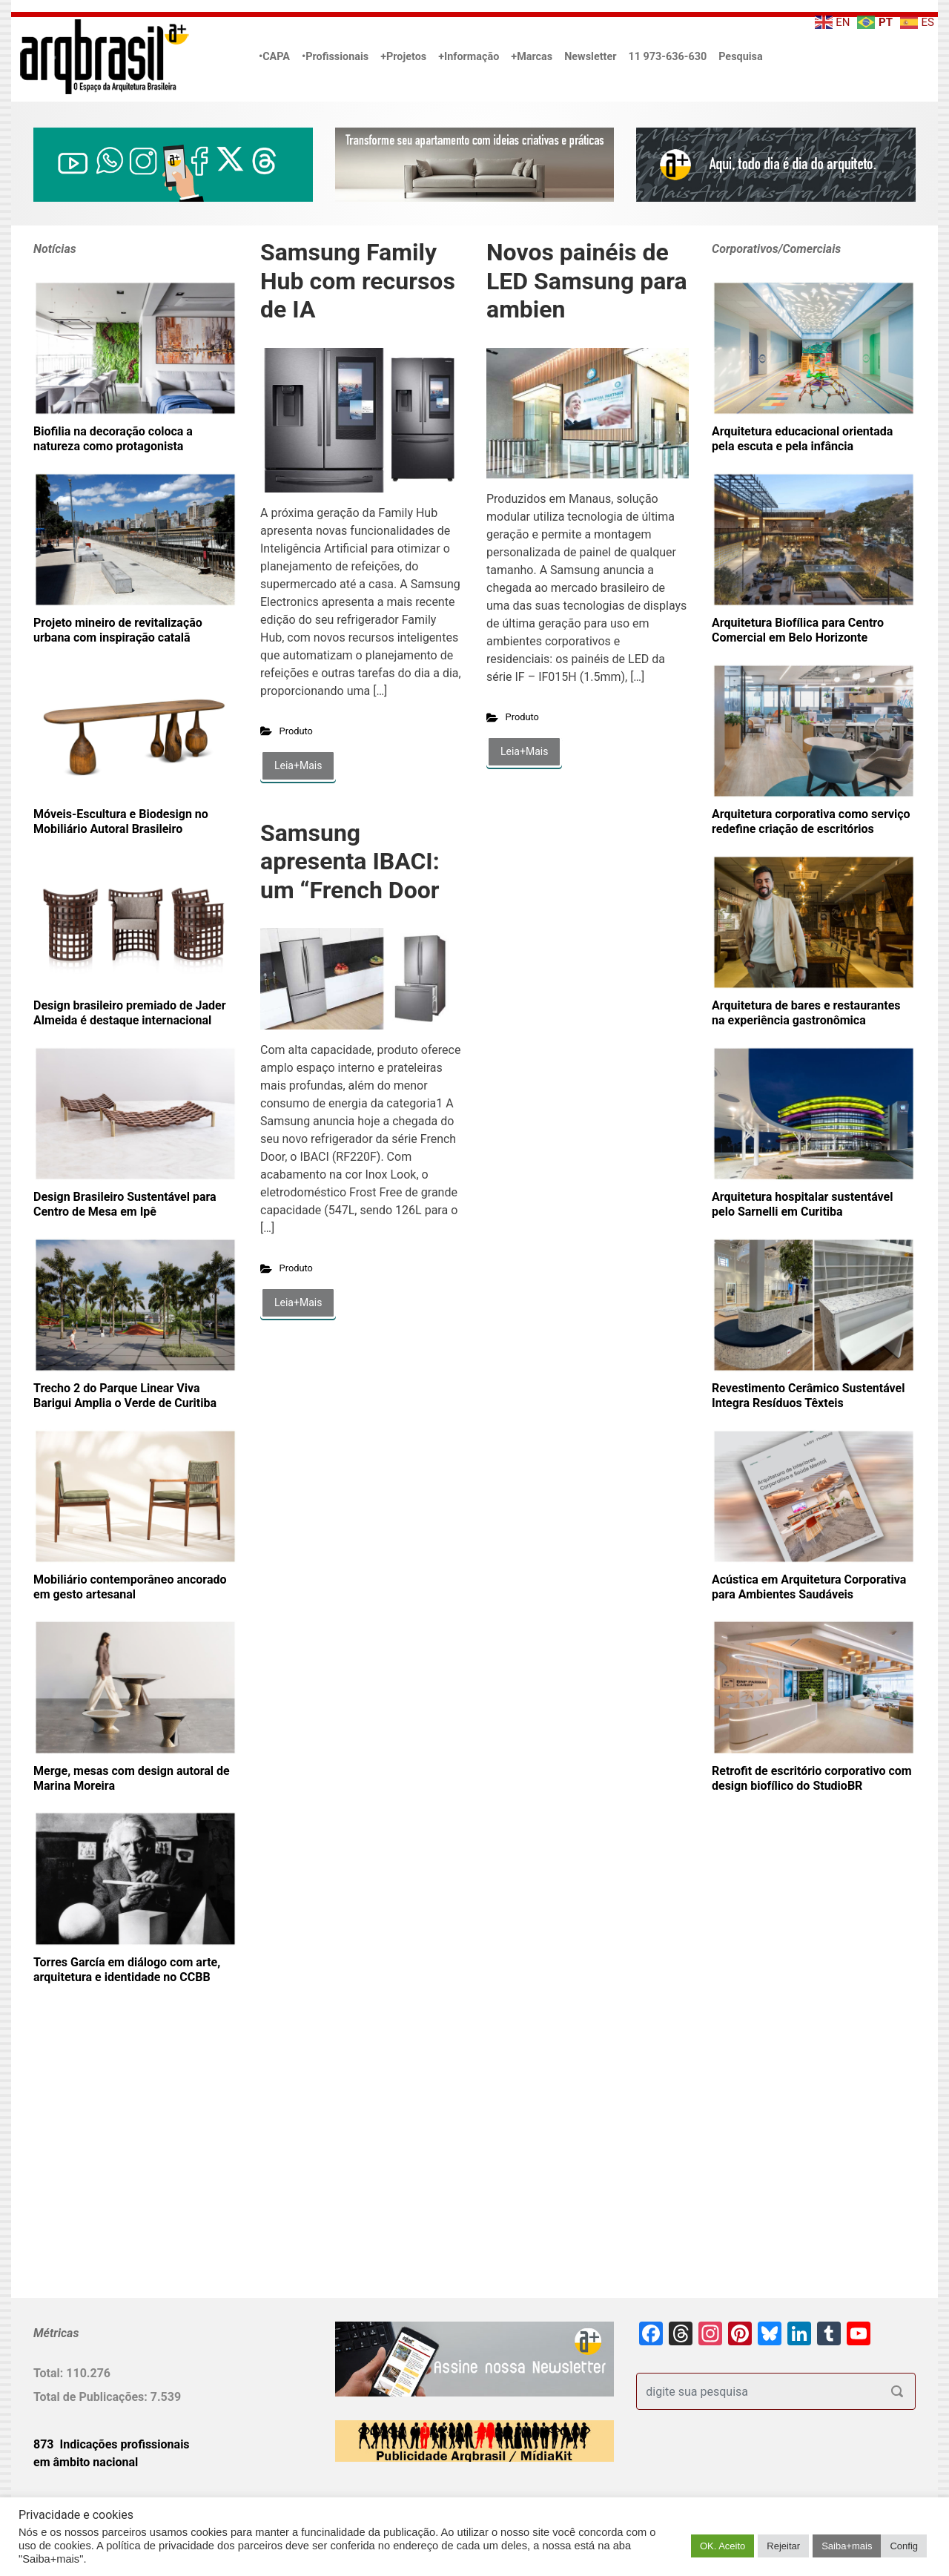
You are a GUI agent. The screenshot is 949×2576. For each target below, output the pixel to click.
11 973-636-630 (667, 56)
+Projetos (403, 56)
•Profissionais (335, 56)
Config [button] (904, 2546)
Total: (49, 2373)
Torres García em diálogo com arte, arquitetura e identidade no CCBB (126, 1969)
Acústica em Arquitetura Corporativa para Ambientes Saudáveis (809, 1586)
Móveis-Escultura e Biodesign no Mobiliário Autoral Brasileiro (120, 821)
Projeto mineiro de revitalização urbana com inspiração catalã (117, 630)
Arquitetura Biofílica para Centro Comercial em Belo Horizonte (798, 630)
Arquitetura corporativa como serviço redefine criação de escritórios (811, 821)
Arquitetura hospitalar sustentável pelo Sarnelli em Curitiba (802, 1204)
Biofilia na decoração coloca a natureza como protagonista (113, 438)
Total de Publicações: (92, 2397)
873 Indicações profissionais (111, 2444)
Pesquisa (740, 56)
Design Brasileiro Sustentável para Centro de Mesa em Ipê (124, 1204)
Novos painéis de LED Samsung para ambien (586, 280)
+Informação (468, 56)
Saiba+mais (846, 2546)
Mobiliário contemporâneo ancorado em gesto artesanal (130, 1586)
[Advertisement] (126, 2165)
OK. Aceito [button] (722, 2546)
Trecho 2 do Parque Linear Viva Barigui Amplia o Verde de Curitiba (124, 1395)
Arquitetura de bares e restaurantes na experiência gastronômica (806, 1012)
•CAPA (274, 56)
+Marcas (531, 56)
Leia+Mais (298, 765)
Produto (296, 731)
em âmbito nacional (85, 2462)
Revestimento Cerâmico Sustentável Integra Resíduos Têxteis (808, 1395)
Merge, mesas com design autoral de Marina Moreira (131, 1778)
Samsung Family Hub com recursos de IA (357, 280)
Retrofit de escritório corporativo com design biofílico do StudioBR (812, 1778)
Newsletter (590, 56)
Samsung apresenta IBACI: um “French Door (350, 861)
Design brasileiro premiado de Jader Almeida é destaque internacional (129, 1012)
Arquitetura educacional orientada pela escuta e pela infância (802, 438)
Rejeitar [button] (783, 2546)
